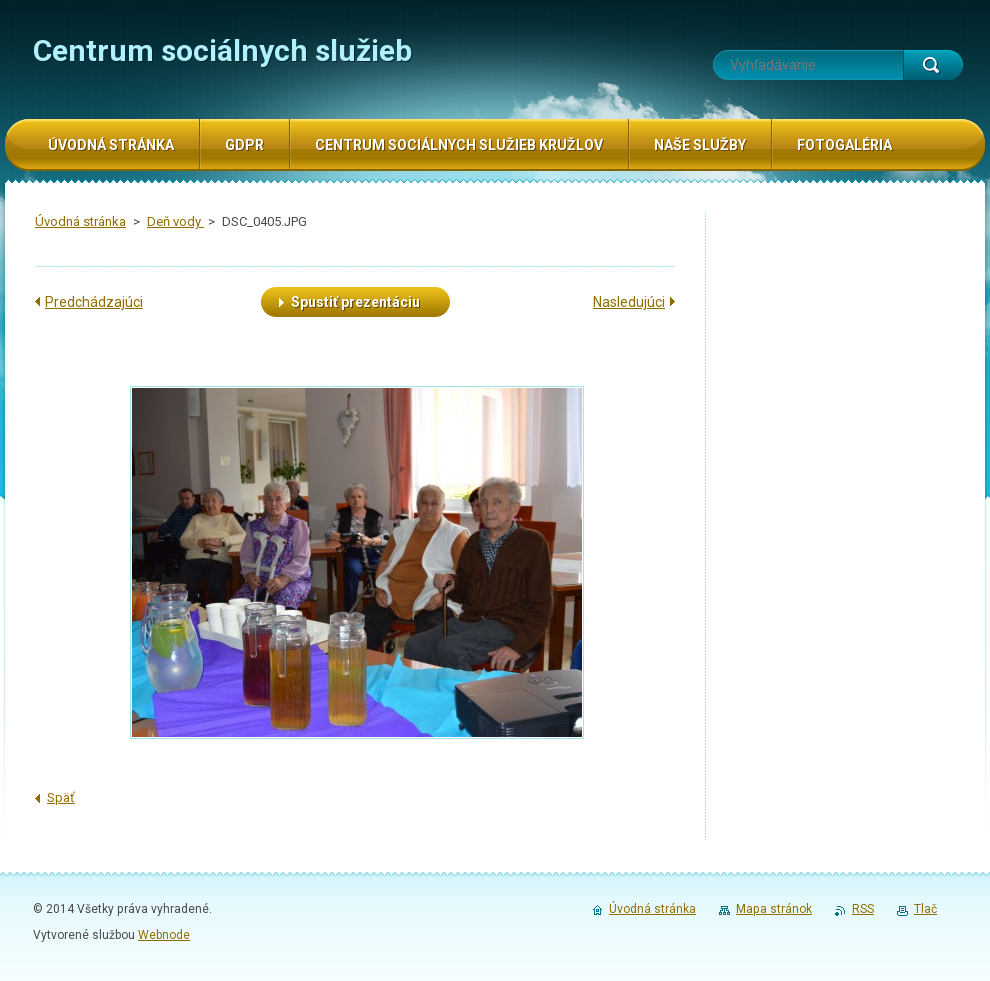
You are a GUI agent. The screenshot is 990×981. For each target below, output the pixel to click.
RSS (863, 909)
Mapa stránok (774, 909)
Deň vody (175, 221)
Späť (61, 797)
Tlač (925, 909)
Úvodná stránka (80, 221)
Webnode (164, 935)
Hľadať (933, 65)
